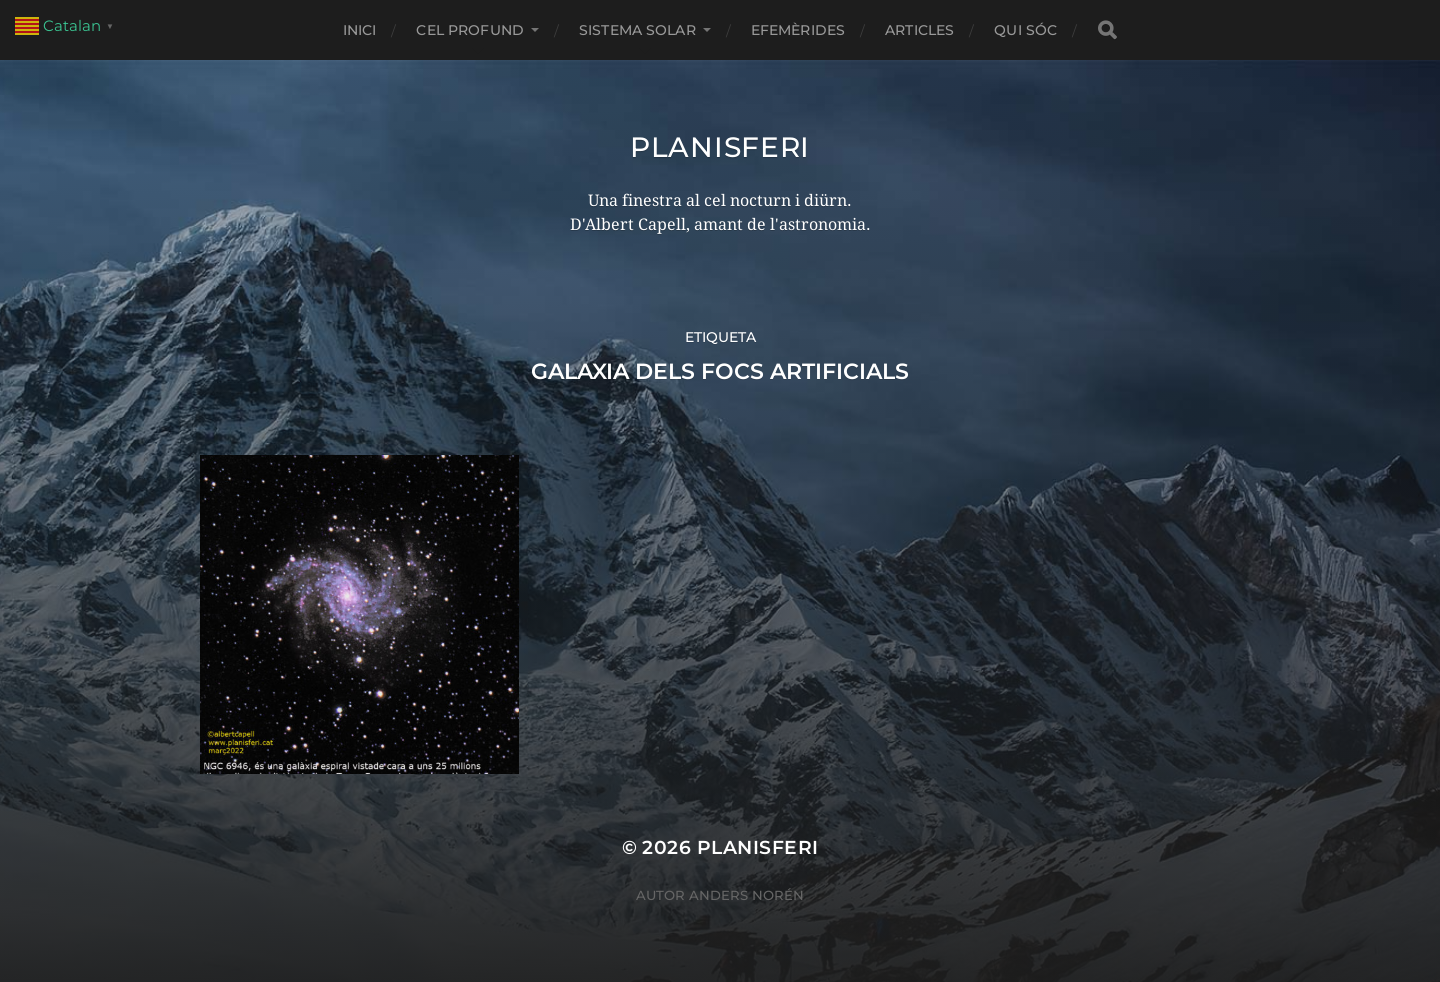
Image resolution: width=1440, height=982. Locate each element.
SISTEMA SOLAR (637, 30)
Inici (360, 30)
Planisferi (720, 147)
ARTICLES (919, 30)
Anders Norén (746, 895)
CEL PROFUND (470, 30)
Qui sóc (1025, 30)
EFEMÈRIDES (798, 30)
